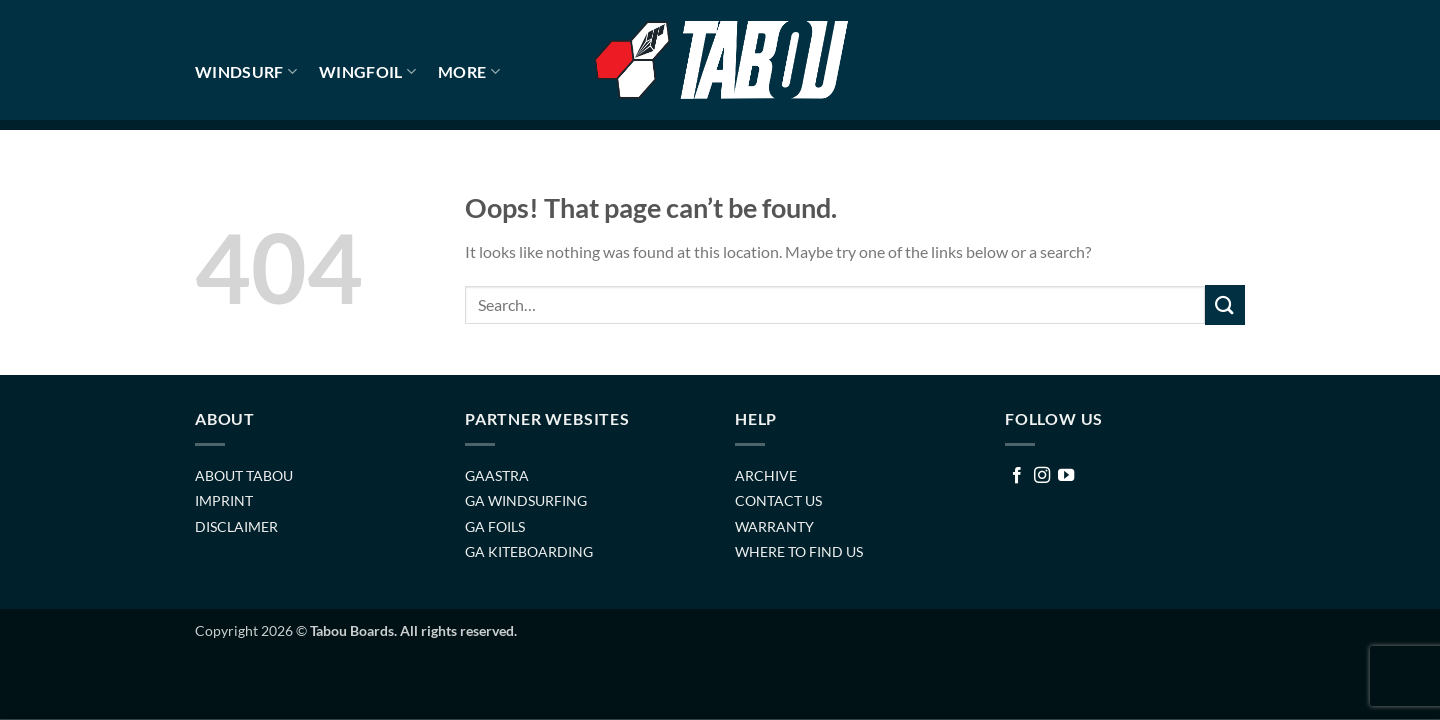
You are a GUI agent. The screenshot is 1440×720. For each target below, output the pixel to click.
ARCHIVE (766, 475)
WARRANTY (774, 526)
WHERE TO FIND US (799, 551)
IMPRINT (224, 500)
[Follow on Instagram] (1042, 476)
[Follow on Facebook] (1017, 476)
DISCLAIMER (236, 526)
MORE (469, 72)
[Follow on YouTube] (1066, 476)
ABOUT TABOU (244, 475)
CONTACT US (778, 500)
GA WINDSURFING (526, 500)
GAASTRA (497, 475)
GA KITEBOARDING (529, 551)
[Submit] (1225, 304)
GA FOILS (495, 526)
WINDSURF (246, 72)
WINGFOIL (367, 72)
